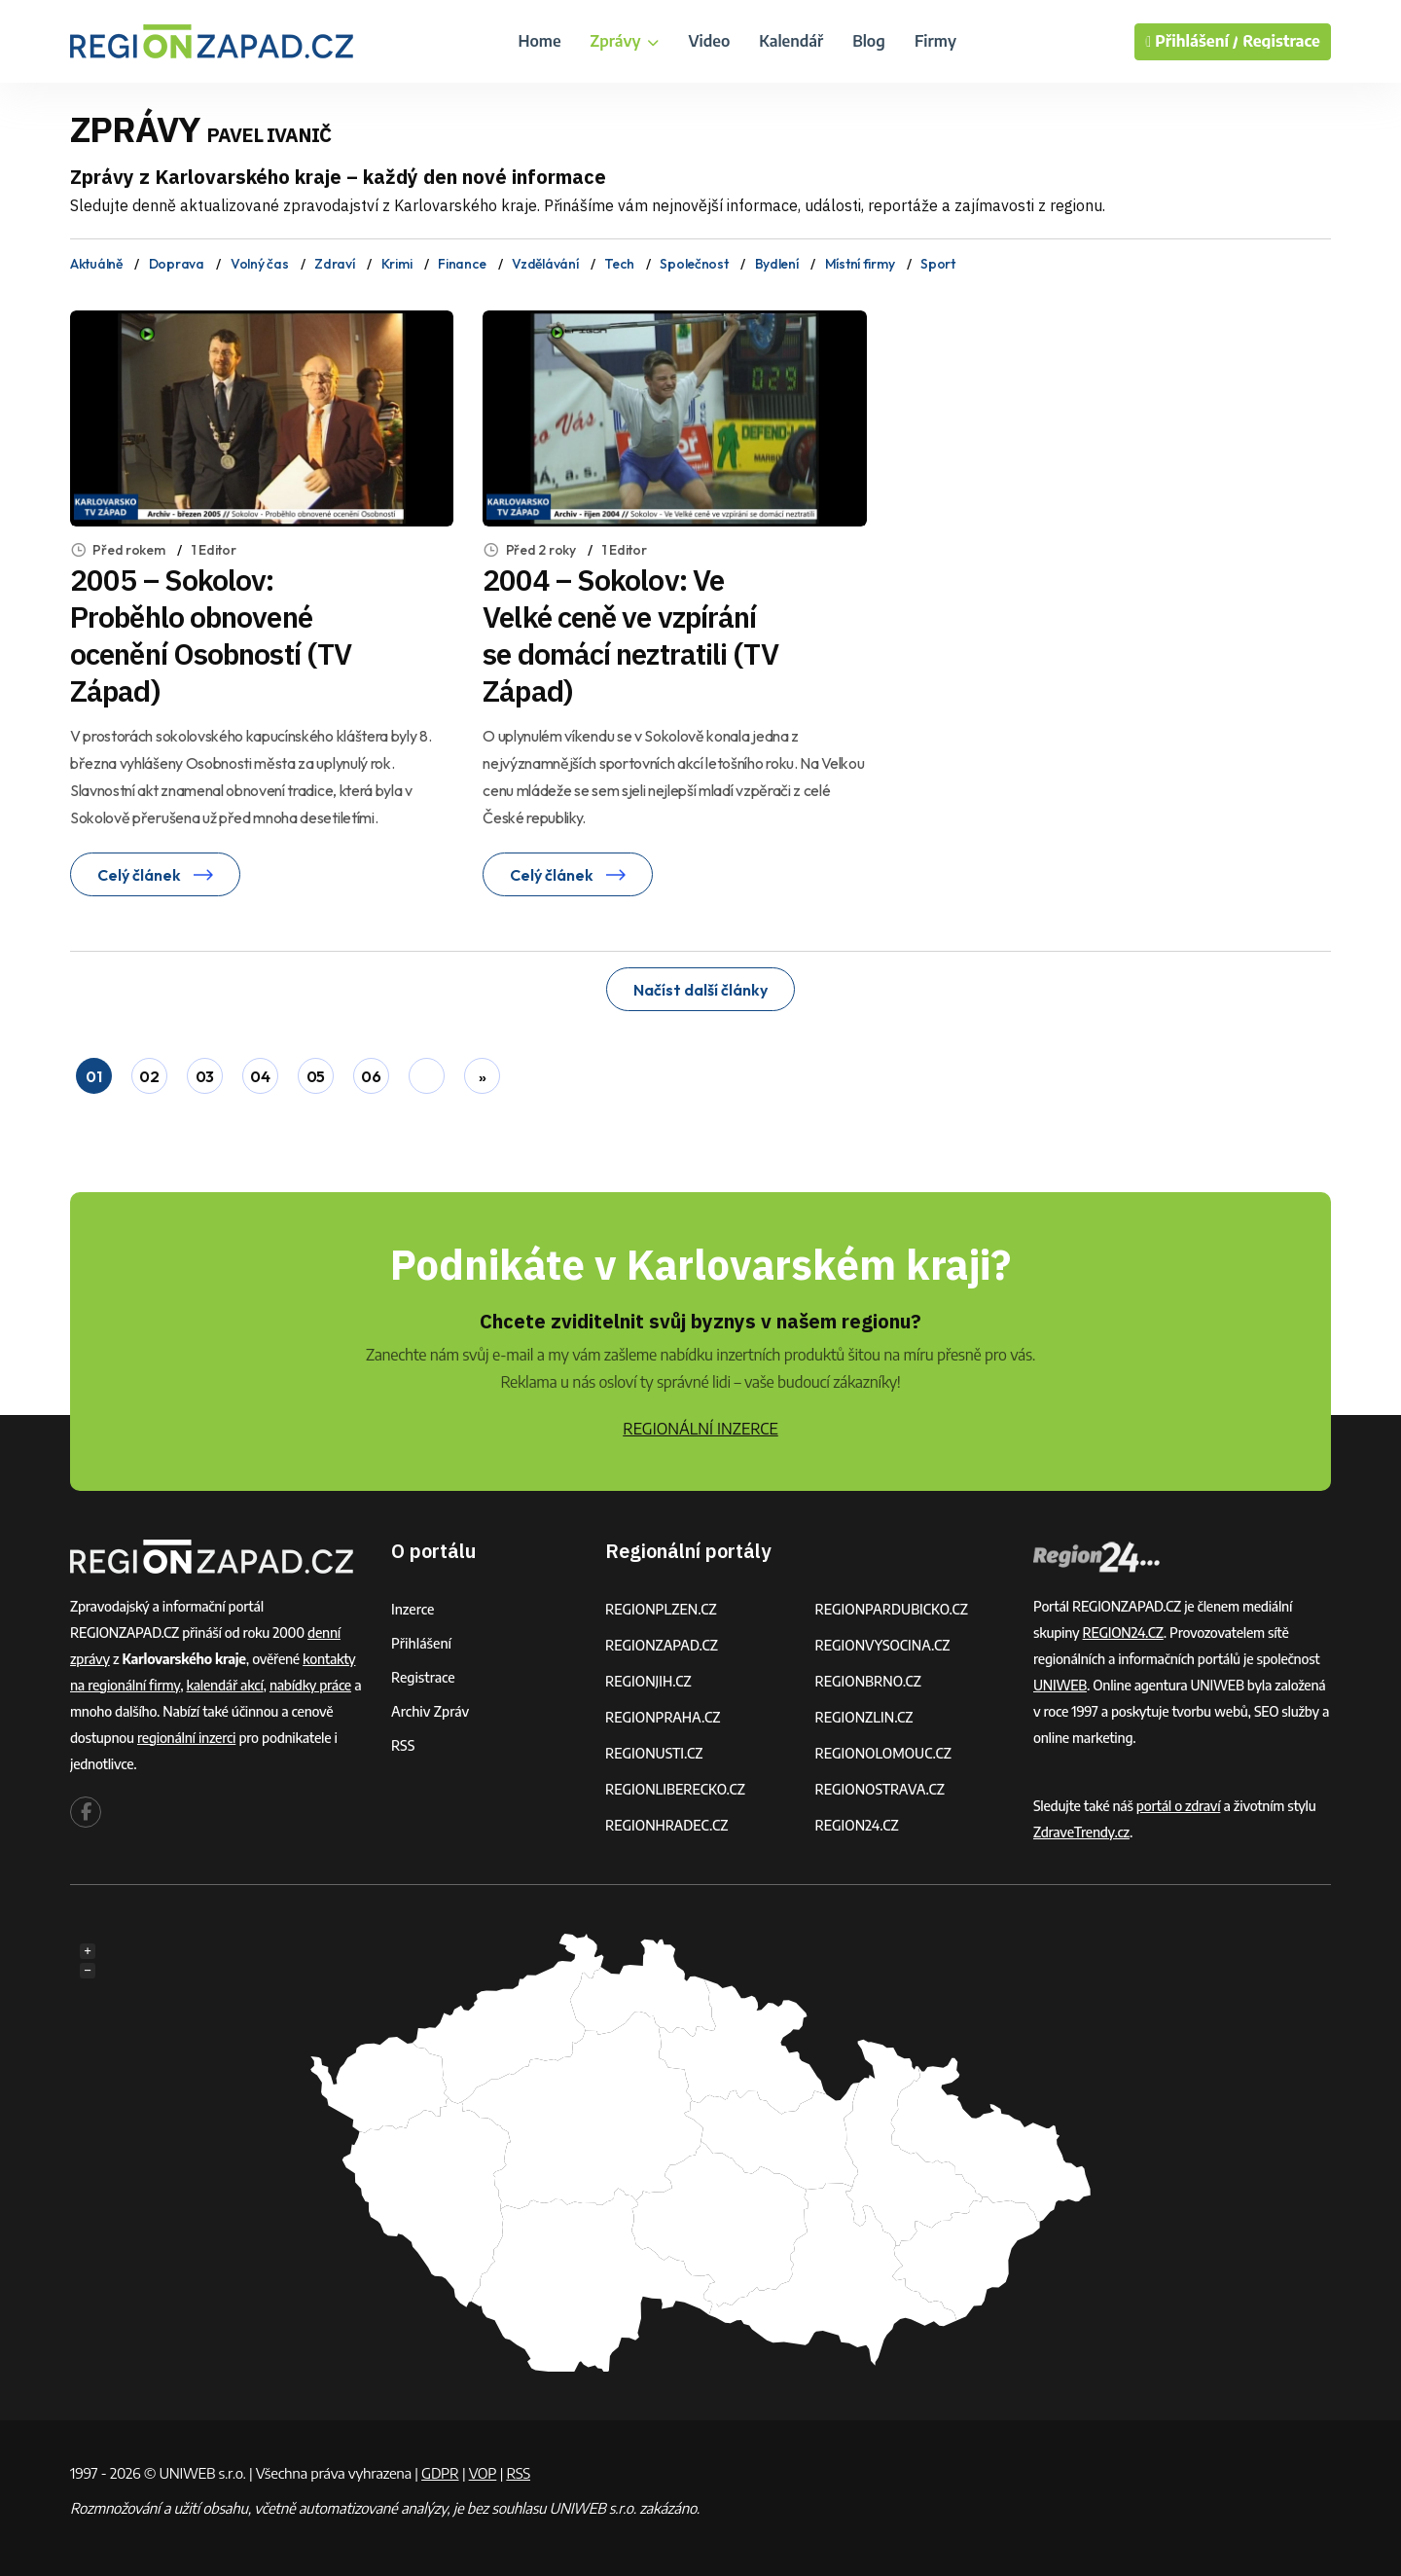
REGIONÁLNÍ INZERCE (700, 1428)
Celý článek (155, 875)
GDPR (439, 2473)
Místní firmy (860, 263)
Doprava (176, 263)
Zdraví (334, 263)
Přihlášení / (1192, 42)
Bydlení (777, 263)
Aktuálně (96, 263)
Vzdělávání (545, 263)
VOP (483, 2473)
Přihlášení (421, 1643)
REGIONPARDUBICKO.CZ (892, 1609)
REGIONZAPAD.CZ (661, 1645)
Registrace (1281, 41)
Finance (461, 263)
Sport (937, 263)
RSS (402, 1745)
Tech (618, 263)
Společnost (694, 263)
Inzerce (412, 1609)
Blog (868, 41)
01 (93, 1076)
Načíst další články (700, 989)
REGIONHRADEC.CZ (666, 1825)
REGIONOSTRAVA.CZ (880, 1789)
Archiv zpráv (430, 1711)
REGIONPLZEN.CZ (661, 1609)
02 (149, 1076)
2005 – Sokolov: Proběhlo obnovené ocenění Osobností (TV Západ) (210, 635)
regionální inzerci (186, 1737)
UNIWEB (1060, 1685)
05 (315, 1076)
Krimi (397, 263)
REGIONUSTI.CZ (654, 1753)
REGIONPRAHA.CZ (662, 1717)
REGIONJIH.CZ (648, 1681)
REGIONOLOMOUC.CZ (883, 1753)
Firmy (935, 41)
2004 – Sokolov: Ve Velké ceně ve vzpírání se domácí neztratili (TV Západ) (630, 635)
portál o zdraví (1178, 1805)
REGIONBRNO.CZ (868, 1681)
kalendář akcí (225, 1685)
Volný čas (259, 263)
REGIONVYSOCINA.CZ (883, 1645)
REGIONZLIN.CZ (864, 1717)
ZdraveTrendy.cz (1081, 1832)
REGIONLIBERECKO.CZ (675, 1789)
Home (539, 41)
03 (205, 1076)
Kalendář (791, 41)
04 (259, 1076)
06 (370, 1076)
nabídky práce (310, 1685)
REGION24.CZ (857, 1825)
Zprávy (625, 41)
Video (709, 41)
